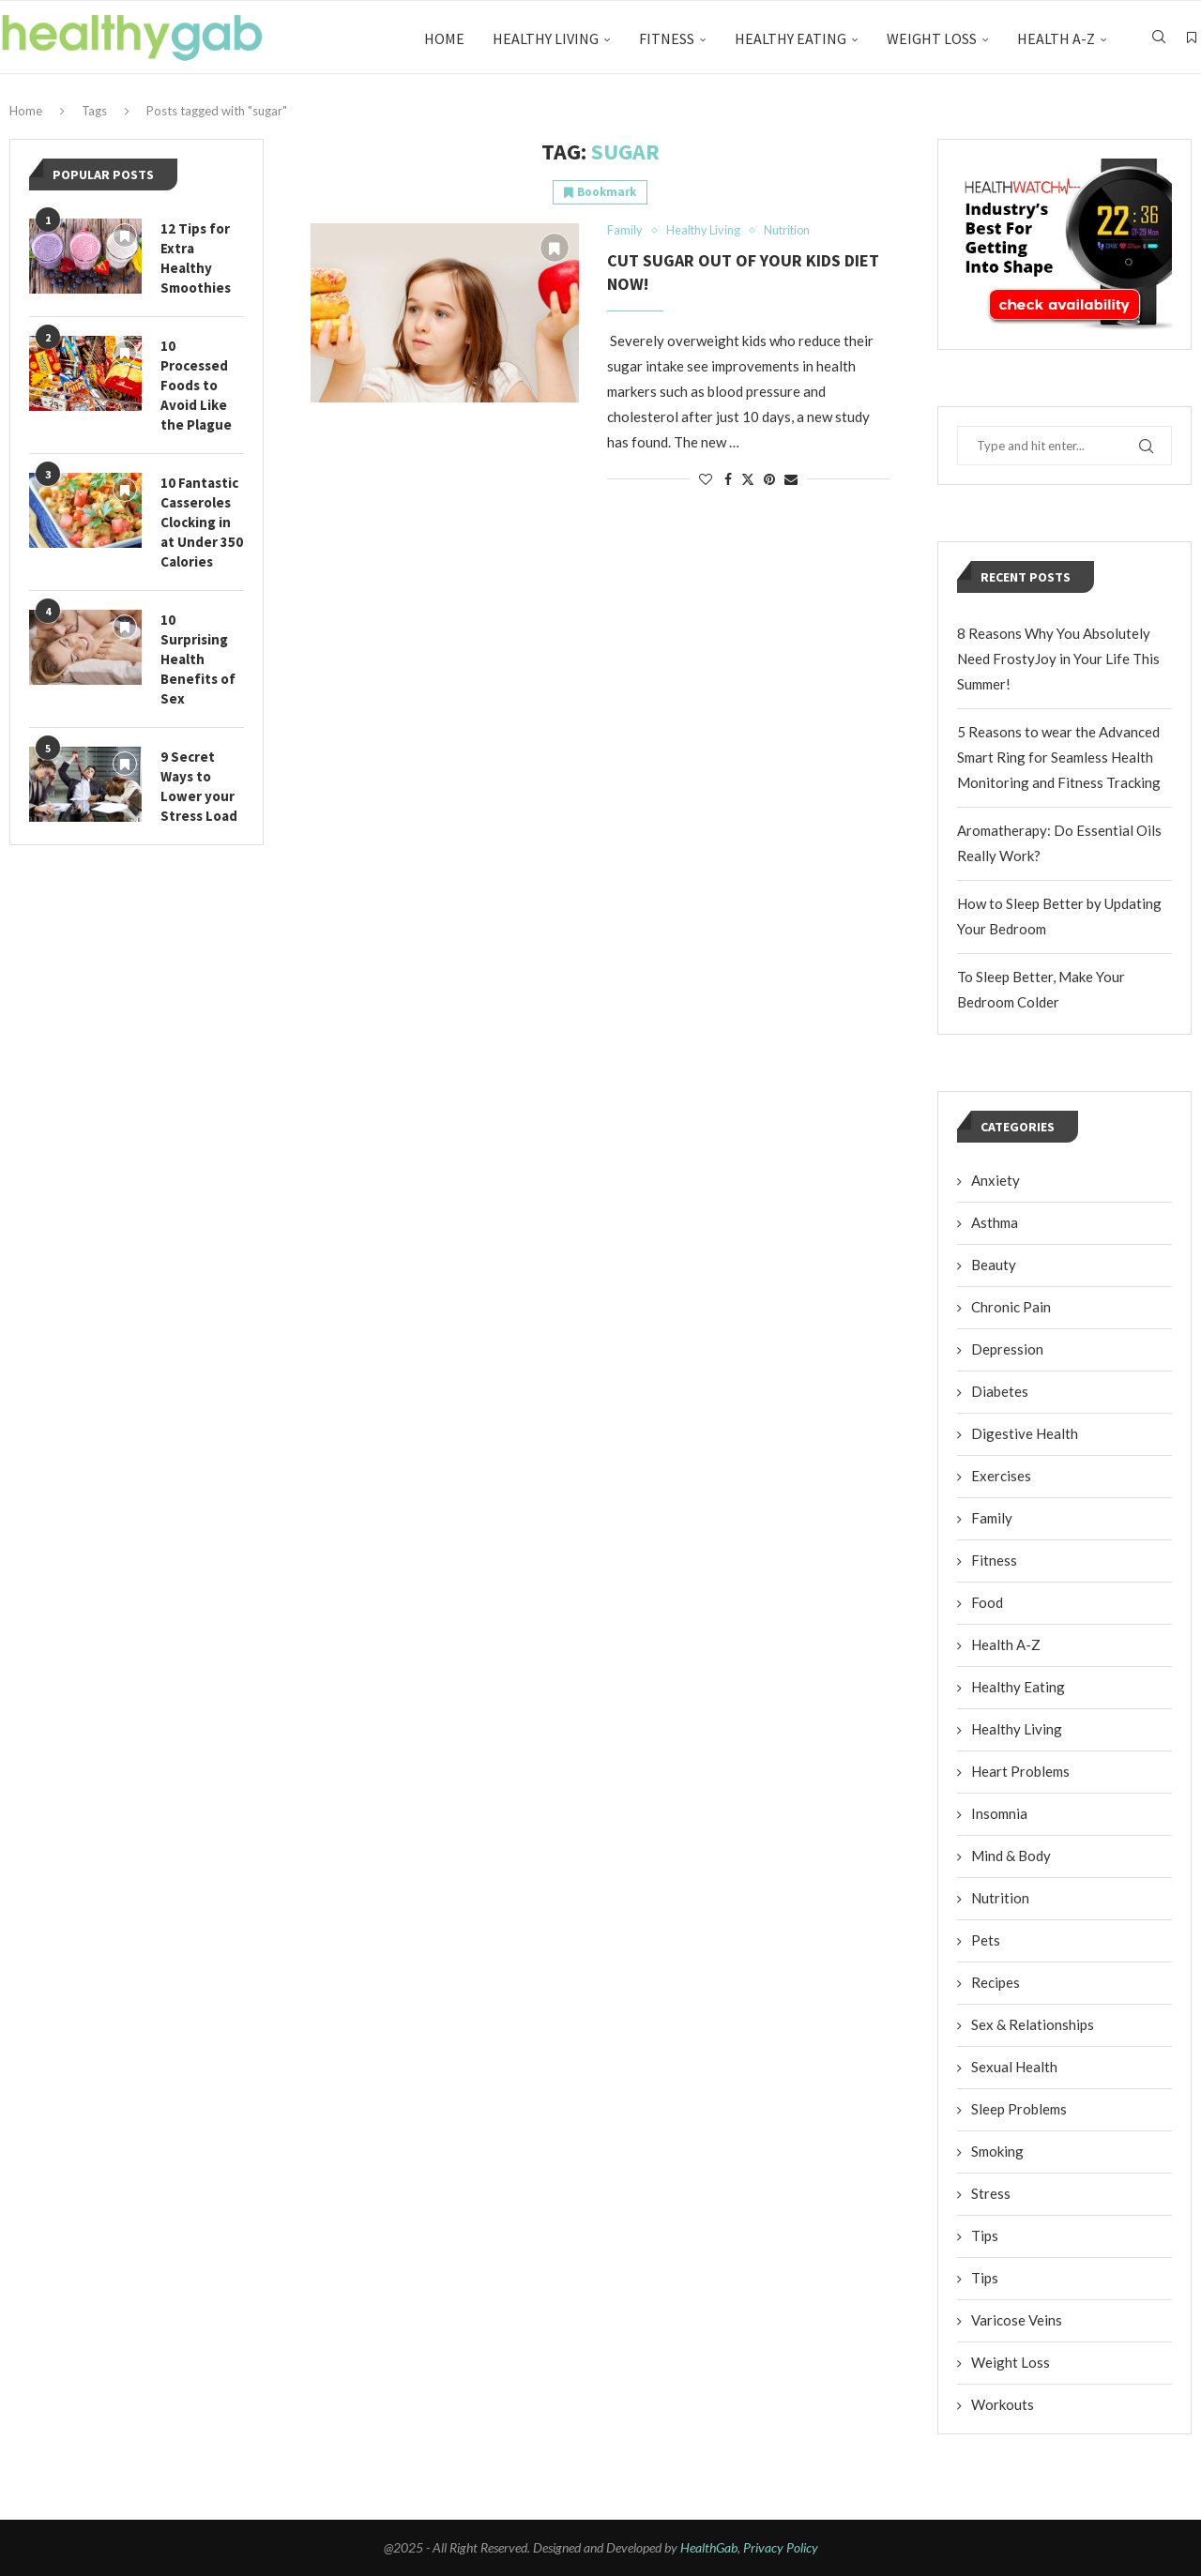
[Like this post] (705, 479)
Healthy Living (546, 38)
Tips (984, 2235)
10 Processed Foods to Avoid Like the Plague (196, 385)
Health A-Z (1056, 38)
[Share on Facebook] (728, 479)
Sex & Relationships (1032, 2024)
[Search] (1158, 38)
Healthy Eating (790, 38)
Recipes (995, 1982)
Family (991, 1517)
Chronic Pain (1011, 1306)
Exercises (1001, 1475)
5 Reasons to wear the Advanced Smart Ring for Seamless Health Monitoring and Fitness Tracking (1059, 757)
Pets (985, 1940)
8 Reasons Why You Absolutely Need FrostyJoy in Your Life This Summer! (1058, 658)
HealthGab (708, 2547)
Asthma (994, 1222)
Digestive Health (1024, 1433)
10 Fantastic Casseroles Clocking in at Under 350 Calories (201, 522)
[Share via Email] (791, 479)
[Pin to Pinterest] (769, 479)
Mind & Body (1011, 1855)
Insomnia (999, 1813)
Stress (991, 2193)
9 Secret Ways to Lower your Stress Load (198, 786)
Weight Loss (932, 38)
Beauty (993, 1264)
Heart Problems (1020, 1771)
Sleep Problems (1019, 2108)
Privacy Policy (780, 2547)
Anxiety (995, 1180)
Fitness (666, 38)
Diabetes (999, 1391)
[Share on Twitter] (747, 479)
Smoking (997, 2151)
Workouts (1002, 2404)
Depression (1007, 1349)
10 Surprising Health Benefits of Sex (198, 659)
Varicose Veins (1016, 2319)
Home (444, 38)
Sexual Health (1014, 2066)
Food (987, 1602)
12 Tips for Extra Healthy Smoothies (195, 258)
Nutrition (1000, 1897)
